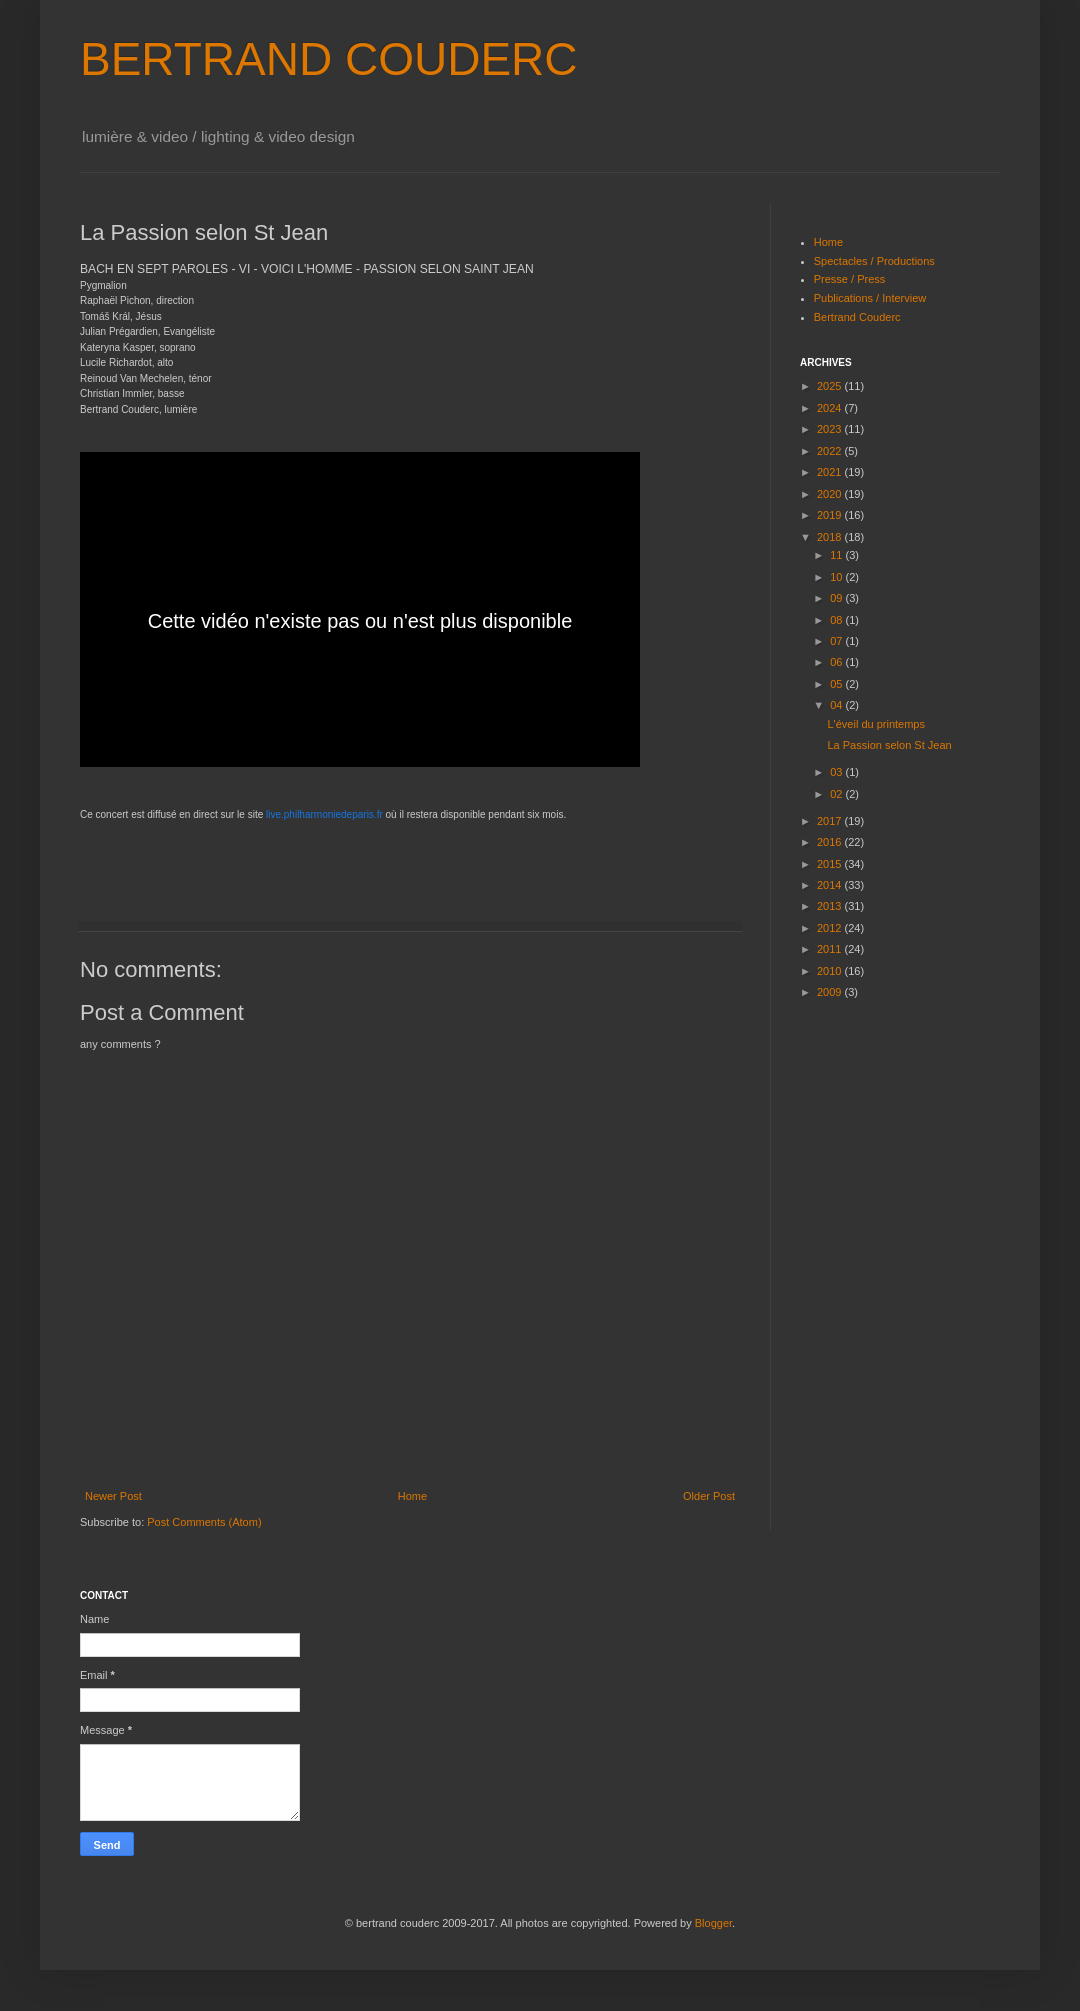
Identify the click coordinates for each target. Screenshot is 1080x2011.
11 (837, 555)
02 (837, 794)
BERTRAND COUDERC (329, 59)
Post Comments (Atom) (204, 1522)
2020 (831, 494)
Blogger (713, 1923)
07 (837, 641)
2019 (831, 515)
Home (412, 1496)
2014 (831, 885)
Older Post (709, 1496)
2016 (831, 842)
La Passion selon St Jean (889, 745)
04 (837, 705)
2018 (831, 537)
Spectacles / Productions (874, 261)
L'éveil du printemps (876, 724)
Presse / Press (850, 279)
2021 (831, 472)
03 (837, 772)
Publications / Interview (870, 298)
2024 (831, 408)
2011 (831, 949)
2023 (831, 429)
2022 (831, 451)
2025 (831, 386)
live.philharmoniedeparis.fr (324, 814)
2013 (831, 906)
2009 (831, 992)
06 (837, 662)
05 (837, 684)
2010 (831, 971)
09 (837, 598)
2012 (831, 928)
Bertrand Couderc (857, 317)
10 (837, 577)
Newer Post (113, 1496)
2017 (831, 821)
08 (837, 620)
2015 (831, 864)
